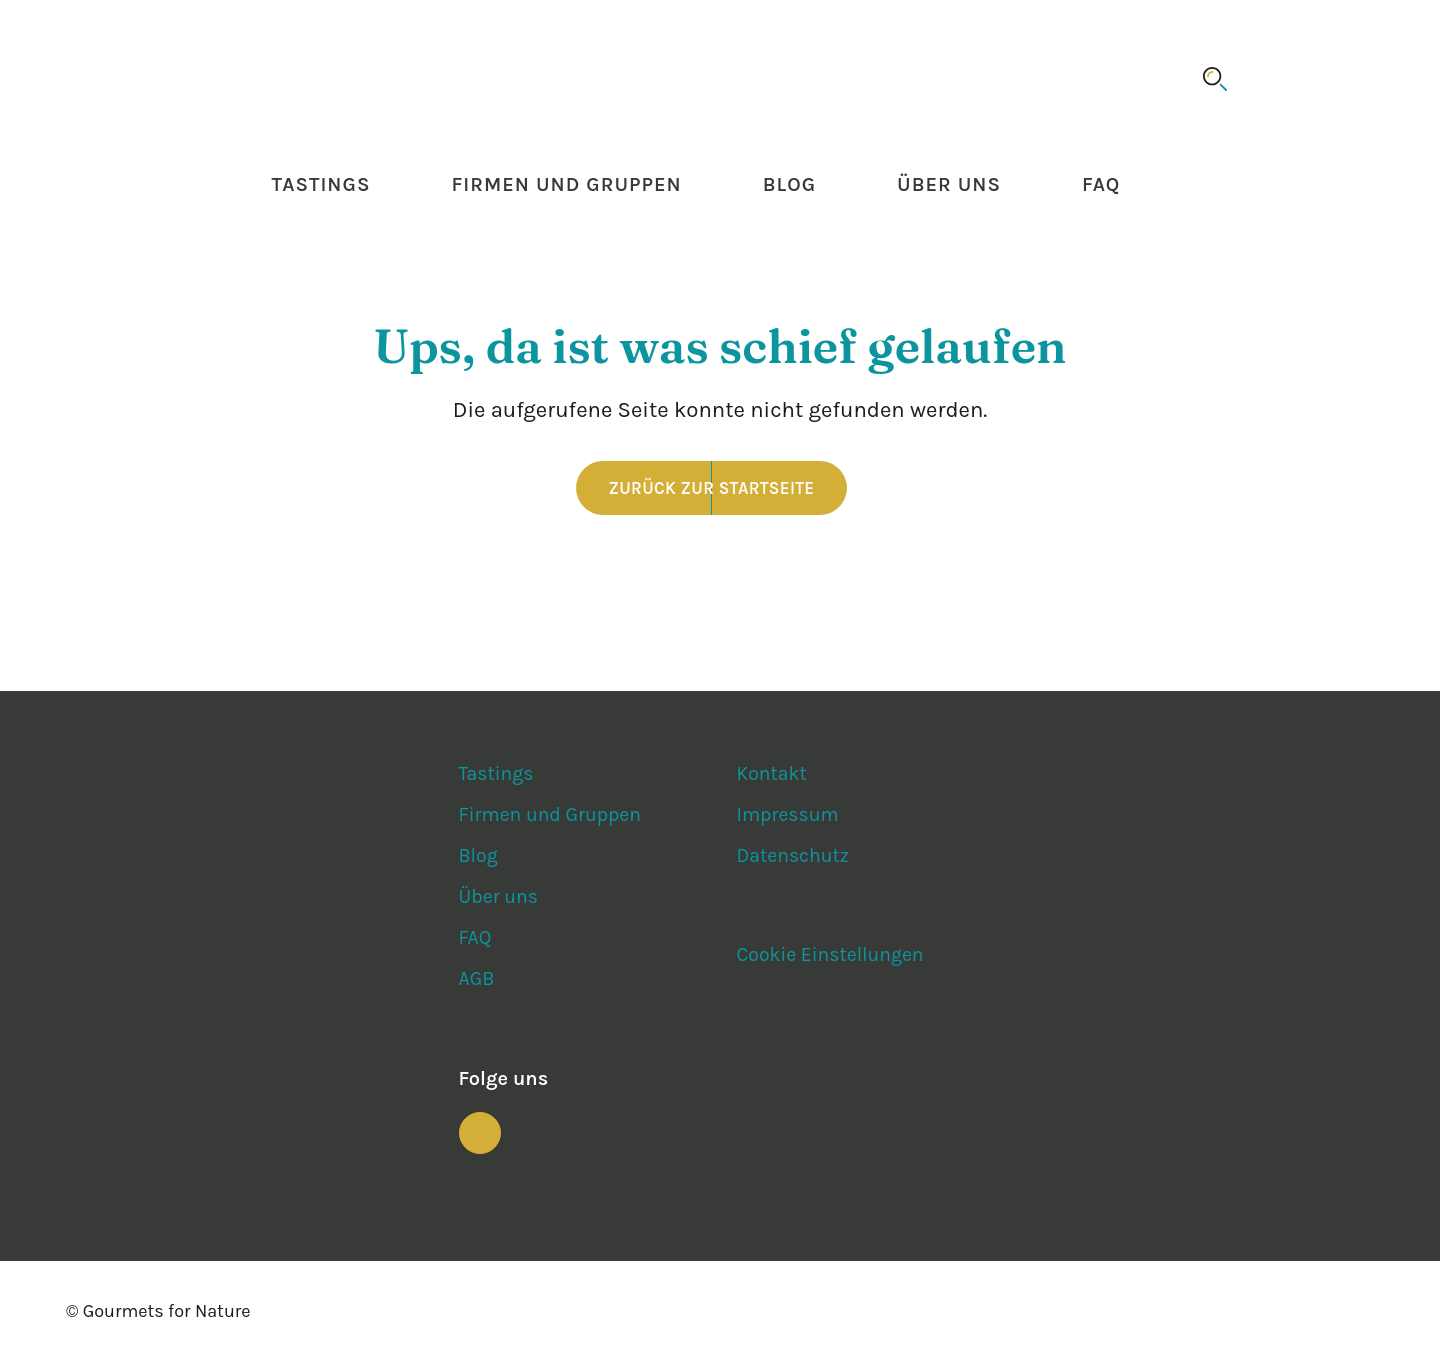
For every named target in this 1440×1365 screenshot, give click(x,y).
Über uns (949, 186)
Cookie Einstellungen (832, 957)
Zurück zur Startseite (712, 490)
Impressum (788, 817)
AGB (477, 981)
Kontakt (772, 776)
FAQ (1101, 186)
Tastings (321, 186)
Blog (789, 186)
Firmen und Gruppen (566, 186)
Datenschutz (794, 858)
